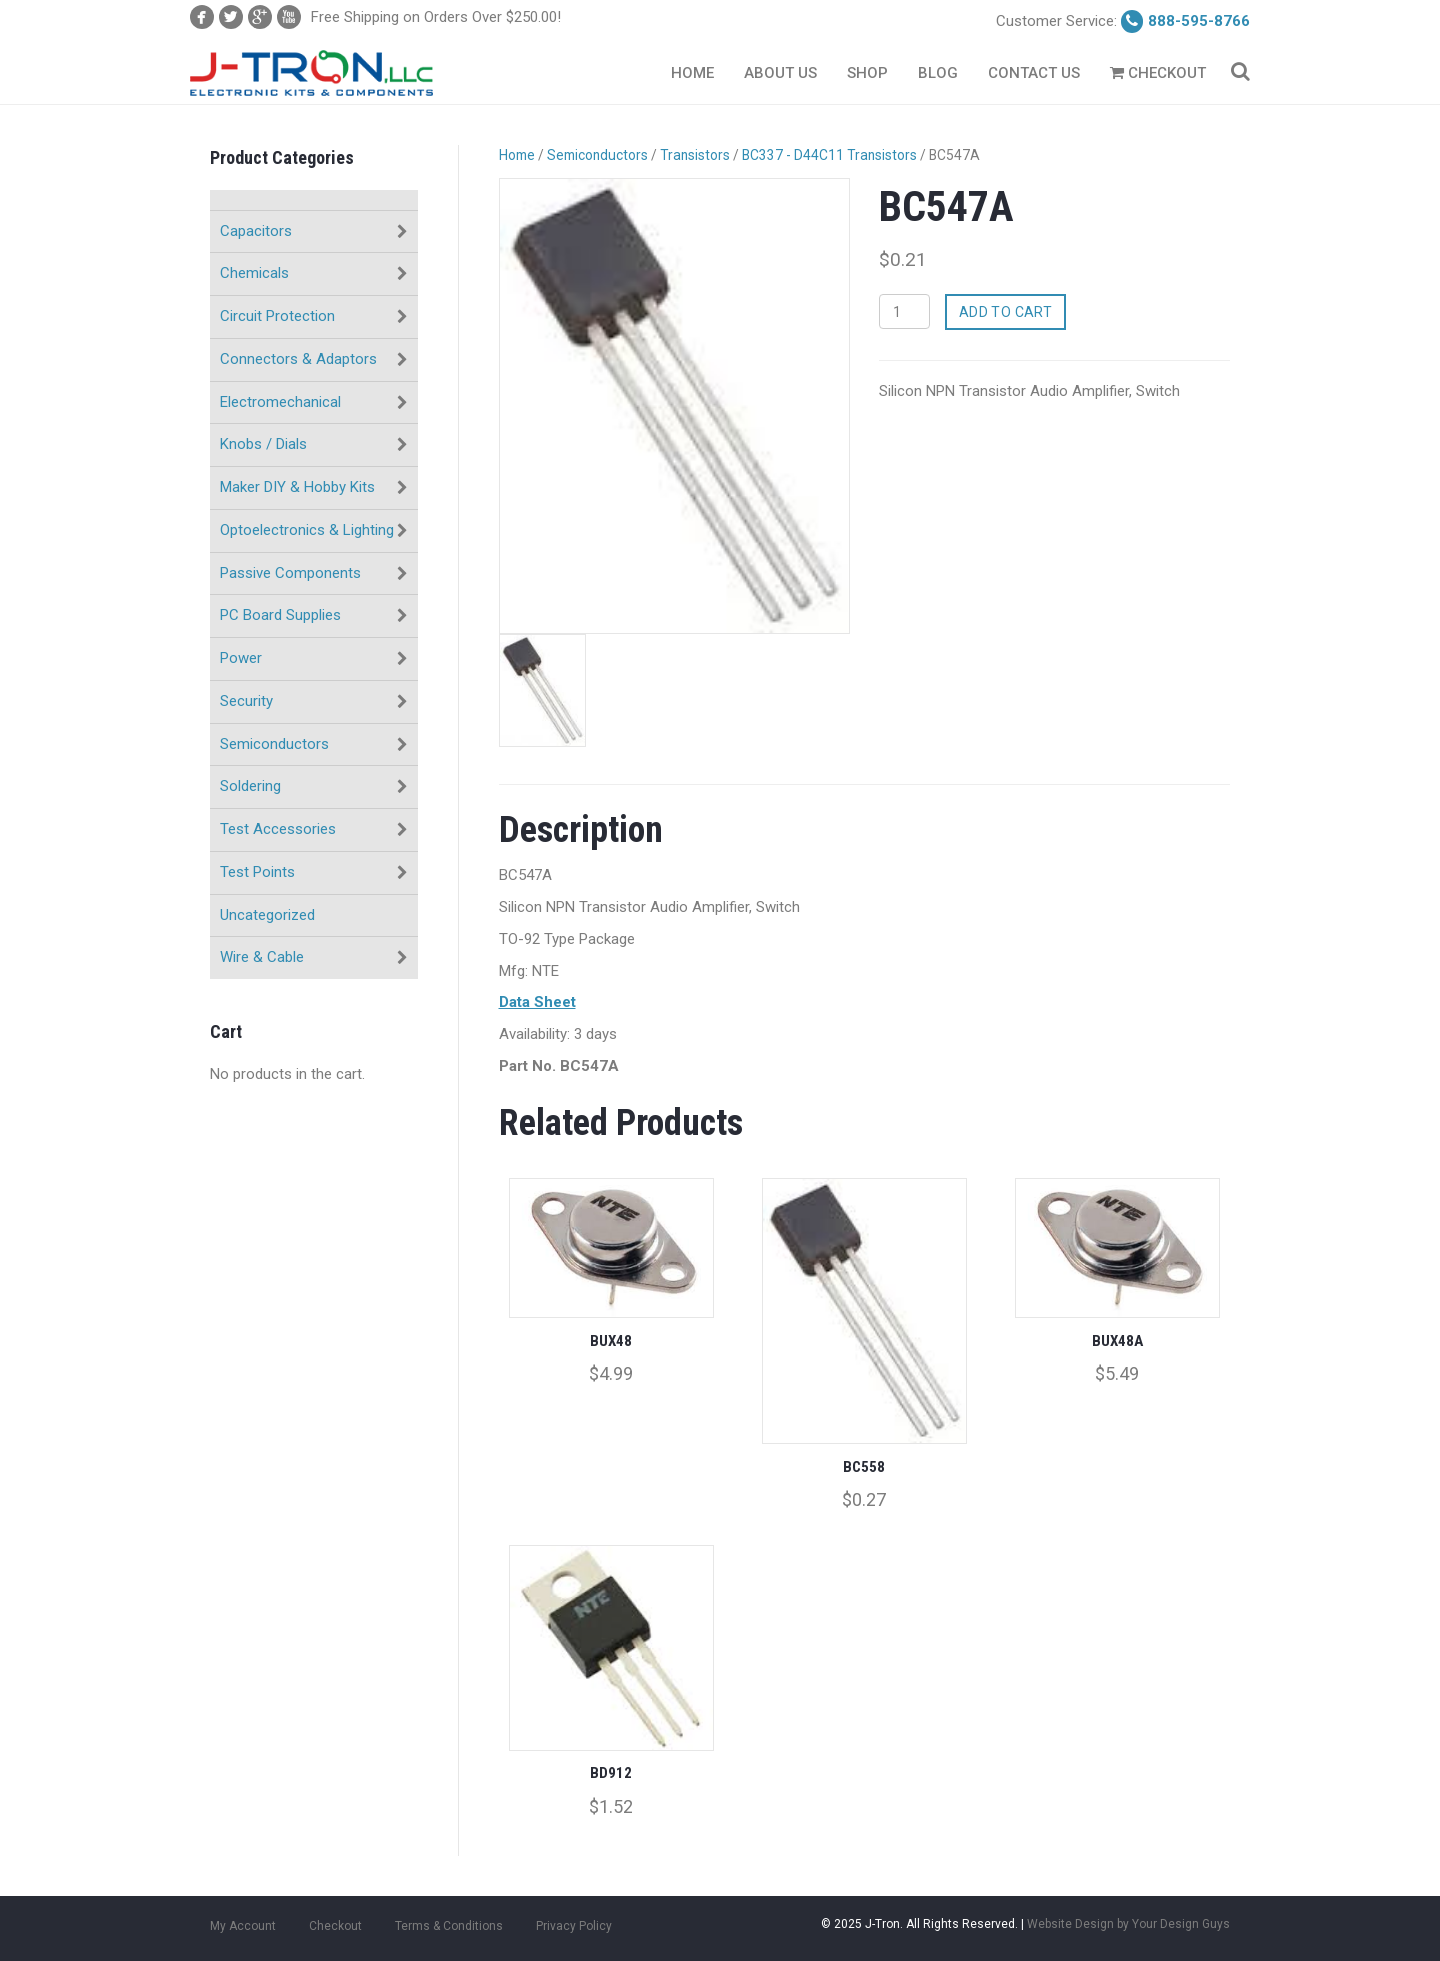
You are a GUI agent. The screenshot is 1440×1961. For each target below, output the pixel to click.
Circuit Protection (277, 316)
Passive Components (290, 573)
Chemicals (254, 273)
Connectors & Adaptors (298, 359)
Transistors (695, 155)
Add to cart (1006, 312)
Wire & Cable (262, 957)
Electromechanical (280, 402)
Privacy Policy (574, 1926)
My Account (243, 1926)
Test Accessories (278, 829)
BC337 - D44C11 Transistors (829, 155)
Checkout (1158, 73)
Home (692, 73)
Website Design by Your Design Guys (1128, 1924)
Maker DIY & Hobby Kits (297, 487)
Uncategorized (267, 915)
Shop (867, 73)
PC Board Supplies (280, 615)
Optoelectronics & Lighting (307, 530)
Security (246, 701)
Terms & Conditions (449, 1926)
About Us (780, 73)
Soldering (250, 786)
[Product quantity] (904, 311)
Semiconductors (274, 744)
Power (241, 658)
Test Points (257, 872)
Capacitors (256, 231)
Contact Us (1034, 73)
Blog (938, 73)
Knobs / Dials (263, 444)
